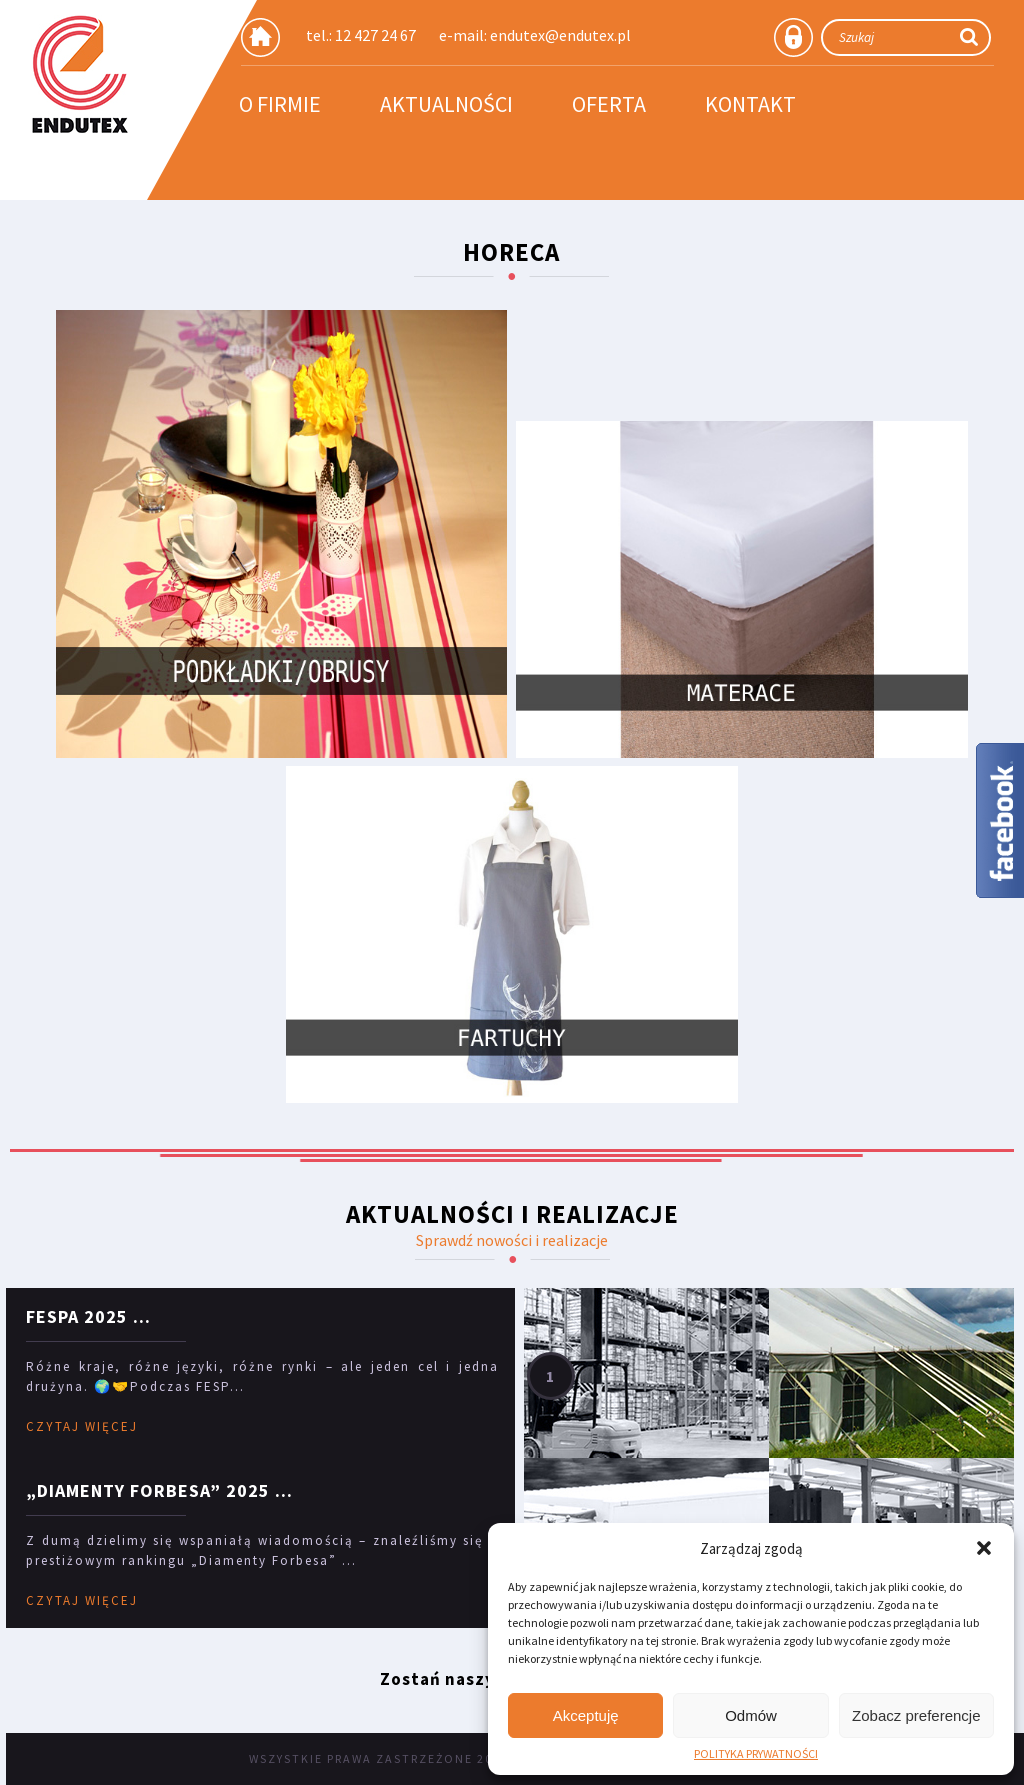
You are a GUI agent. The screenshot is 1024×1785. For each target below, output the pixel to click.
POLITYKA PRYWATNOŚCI (756, 1754)
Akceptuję (586, 1715)
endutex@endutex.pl (560, 35)
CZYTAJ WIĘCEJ (82, 1426)
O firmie (280, 104)
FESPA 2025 (77, 1316)
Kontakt (750, 104)
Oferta (609, 104)
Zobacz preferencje (916, 1715)
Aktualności (446, 104)
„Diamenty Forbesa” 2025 (148, 1490)
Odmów (751, 1715)
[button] (984, 1548)
